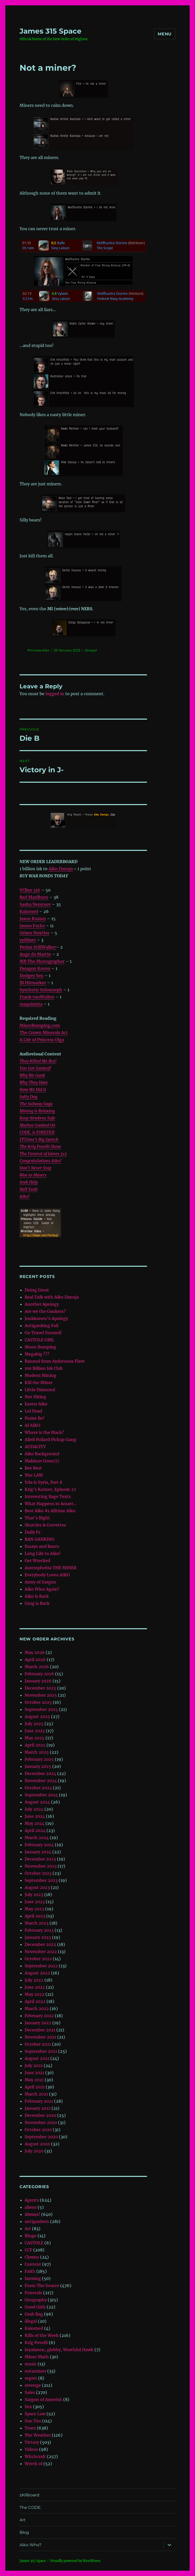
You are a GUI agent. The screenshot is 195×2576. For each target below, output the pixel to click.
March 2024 (37, 1837)
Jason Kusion (33, 918)
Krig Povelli (36, 2342)
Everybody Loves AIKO (47, 1574)
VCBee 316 (30, 890)
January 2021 (38, 2108)
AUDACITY (35, 1446)
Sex (28, 2406)
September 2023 (41, 1880)
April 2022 (35, 2001)
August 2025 (37, 1716)
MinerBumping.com (40, 1025)
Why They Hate (34, 1082)
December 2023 (40, 1858)
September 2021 (41, 2051)
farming (33, 2278)
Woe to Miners (33, 1174)
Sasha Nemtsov (35, 904)
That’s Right (37, 1517)
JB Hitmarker (33, 982)
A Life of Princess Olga (42, 1039)
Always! (91, 650)
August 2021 (37, 2058)
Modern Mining (40, 1375)
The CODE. (30, 2507)
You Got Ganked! (35, 1068)
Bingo (31, 2235)
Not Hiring (35, 1396)
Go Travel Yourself (43, 1332)
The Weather (38, 2435)
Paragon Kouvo (35, 968)
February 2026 (39, 1673)
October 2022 (38, 1958)
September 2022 (41, 1965)
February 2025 (39, 1759)
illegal (31, 2321)
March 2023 (36, 1923)
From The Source (42, 2285)
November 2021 (40, 2037)
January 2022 (38, 2022)
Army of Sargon (40, 1581)
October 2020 (38, 2129)
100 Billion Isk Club (44, 1368)
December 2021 (40, 2029)
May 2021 (34, 2079)
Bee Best (33, 1468)
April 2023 (35, 1915)
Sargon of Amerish (43, 2399)
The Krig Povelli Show (40, 1146)
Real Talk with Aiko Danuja (52, 1297)
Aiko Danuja (60, 868)
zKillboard (29, 2495)
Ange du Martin (35, 954)
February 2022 (39, 2015)
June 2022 (35, 1987)
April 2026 (35, 1659)
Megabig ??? (37, 1354)
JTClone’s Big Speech (39, 1139)
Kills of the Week (42, 2335)
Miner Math (37, 2356)
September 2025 (41, 1709)
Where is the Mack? (44, 1432)
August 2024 (37, 1801)
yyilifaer (28, 939)
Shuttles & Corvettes (45, 1524)
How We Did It (33, 1089)
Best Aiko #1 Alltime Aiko (50, 1510)
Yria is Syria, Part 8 (43, 1482)
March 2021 (36, 2094)
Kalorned (29, 911)
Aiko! (24, 1196)
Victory (32, 2442)
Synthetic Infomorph (41, 989)
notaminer (35, 2371)
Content (33, 2264)
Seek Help (29, 1182)
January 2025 (38, 1766)
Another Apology (42, 1304)
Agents (32, 2200)
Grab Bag (34, 2314)
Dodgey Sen (31, 975)
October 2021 (38, 2044)
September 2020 (41, 2136)
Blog (24, 2532)
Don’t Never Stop (35, 1167)
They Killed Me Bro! (38, 1061)
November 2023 (41, 1866)
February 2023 (39, 1930)
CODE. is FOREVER (37, 1132)
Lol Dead (33, 1411)
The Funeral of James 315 (43, 1153)
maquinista (31, 1004)
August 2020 (37, 2143)
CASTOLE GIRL (39, 1339)
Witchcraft (35, 2456)
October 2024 (38, 1787)
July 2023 (34, 1894)
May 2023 (34, 1908)
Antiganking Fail (41, 1325)
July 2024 (34, 1809)
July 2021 (34, 2065)
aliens (31, 2207)
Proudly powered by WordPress (75, 2561)
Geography (36, 2299)
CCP (28, 2249)
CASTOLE (34, 2242)
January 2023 (38, 1937)
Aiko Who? (30, 2544)
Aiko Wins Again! (42, 1589)
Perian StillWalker (38, 947)
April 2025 (35, 1745)
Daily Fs (32, 1532)
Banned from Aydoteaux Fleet (55, 1361)
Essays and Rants (42, 1546)
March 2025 (37, 1752)
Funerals (33, 2292)
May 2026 (35, 1652)
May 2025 (34, 1737)
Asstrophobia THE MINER (50, 1567)
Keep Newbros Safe (37, 1117)
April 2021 (35, 2086)
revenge (33, 2385)
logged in (54, 693)
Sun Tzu (33, 2420)
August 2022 (37, 1972)
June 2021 (34, 2072)
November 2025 (41, 1695)
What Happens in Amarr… (50, 1503)
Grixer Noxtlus (34, 932)
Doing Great (37, 1289)
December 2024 (40, 1773)
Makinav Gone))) (42, 1460)
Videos (31, 2449)
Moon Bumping (40, 1346)
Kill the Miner (39, 1382)
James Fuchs (32, 925)
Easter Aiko (36, 1403)
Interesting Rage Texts (48, 1496)
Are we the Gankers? (45, 1311)
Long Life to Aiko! (43, 1553)
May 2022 (34, 1994)
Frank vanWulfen (37, 996)
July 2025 (34, 1723)
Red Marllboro (34, 897)
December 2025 (40, 1688)
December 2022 (40, 1944)
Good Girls (35, 2306)
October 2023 (38, 1873)
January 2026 (38, 1680)
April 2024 (35, 1830)
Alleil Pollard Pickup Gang (50, 1439)
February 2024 (39, 1844)
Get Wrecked (37, 1560)
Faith (30, 2271)
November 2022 (41, 1951)
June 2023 (35, 1901)
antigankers (37, 2221)
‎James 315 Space (51, 31)
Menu (165, 34)
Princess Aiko (38, 650)
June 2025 (35, 1730)
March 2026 (37, 1666)
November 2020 (41, 2122)
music (31, 2363)
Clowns (32, 2257)
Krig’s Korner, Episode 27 (50, 1489)
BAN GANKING (40, 1539)
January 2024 (38, 1851)
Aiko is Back (37, 1596)
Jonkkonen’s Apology (46, 1318)
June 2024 (35, 1816)
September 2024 (41, 1794)
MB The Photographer (42, 961)
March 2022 (37, 2008)
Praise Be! (34, 1418)
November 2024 (41, 1780)
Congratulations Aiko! (40, 1160)
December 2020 (40, 2115)
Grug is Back (37, 1603)
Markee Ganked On (37, 1125)
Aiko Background (42, 1453)
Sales (30, 2392)
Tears (30, 2428)
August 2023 (37, 1887)
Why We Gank (32, 1075)
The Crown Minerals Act (44, 1032)
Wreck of (33, 2463)
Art (28, 2228)
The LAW (34, 1475)
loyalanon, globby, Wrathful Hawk (59, 2349)
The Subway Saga (36, 1103)
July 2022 (34, 1980)
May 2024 (34, 1823)
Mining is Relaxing (37, 1110)
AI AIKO (32, 1425)
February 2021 (39, 2101)
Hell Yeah (29, 1189)
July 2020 (34, 2150)
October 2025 (38, 1702)
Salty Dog (28, 1096)
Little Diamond (40, 1389)
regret (31, 2378)
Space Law (35, 2413)
